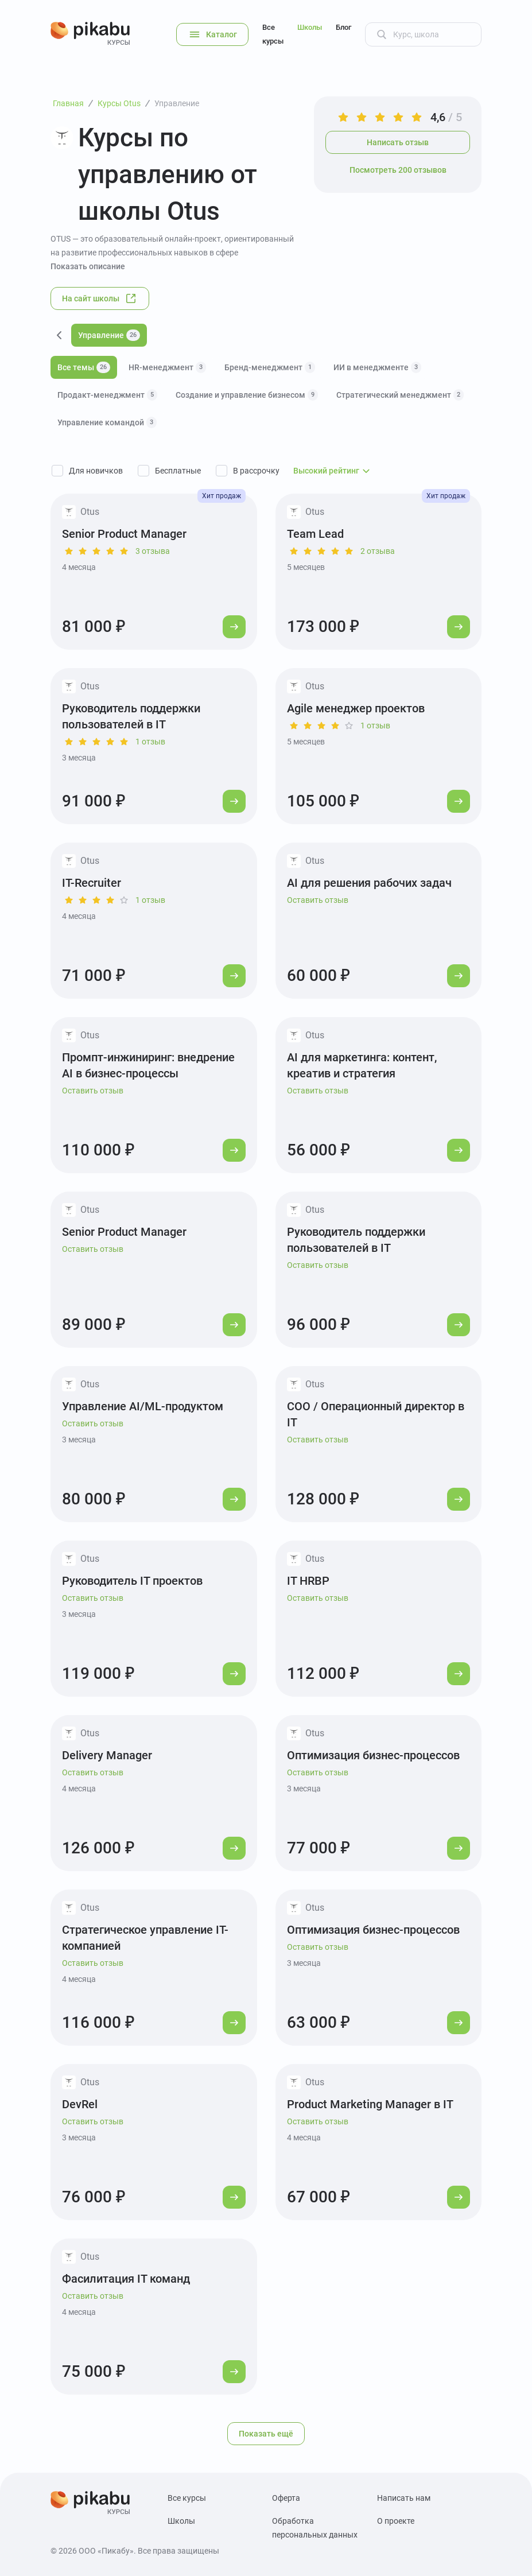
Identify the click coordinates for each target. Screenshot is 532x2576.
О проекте (395, 2520)
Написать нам (403, 2498)
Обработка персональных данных (315, 2527)
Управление (176, 103)
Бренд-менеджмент (269, 367)
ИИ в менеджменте (377, 367)
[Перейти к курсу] (234, 626)
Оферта (286, 2498)
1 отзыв (150, 741)
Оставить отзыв (317, 900)
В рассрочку (256, 470)
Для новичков (96, 470)
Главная (68, 103)
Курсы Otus (119, 103)
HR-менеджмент (167, 367)
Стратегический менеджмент (400, 395)
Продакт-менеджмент (107, 395)
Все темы (83, 367)
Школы (309, 27)
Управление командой (107, 422)
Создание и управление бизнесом (247, 395)
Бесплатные (178, 470)
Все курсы (273, 34)
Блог (343, 27)
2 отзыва (377, 551)
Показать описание (88, 266)
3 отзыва (152, 551)
